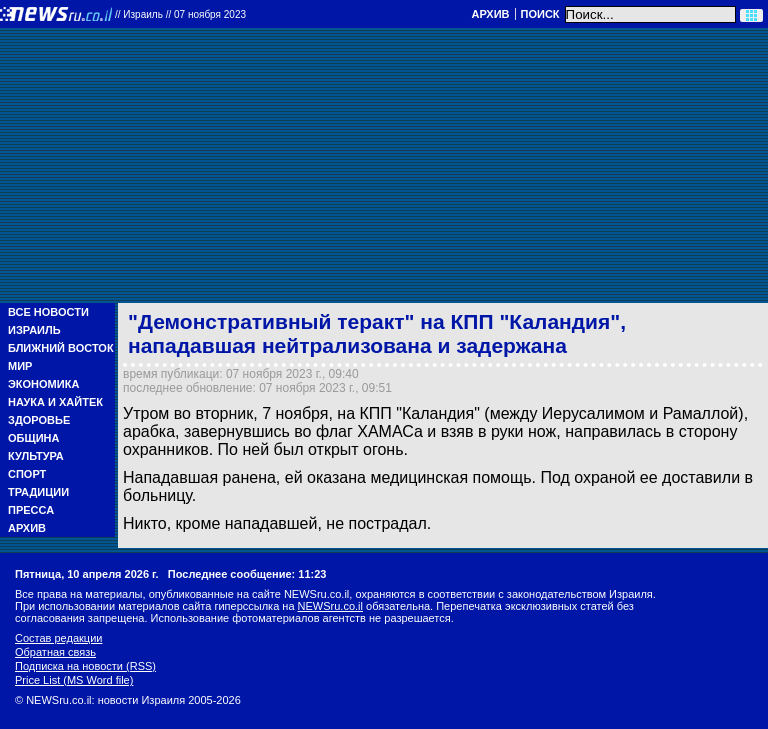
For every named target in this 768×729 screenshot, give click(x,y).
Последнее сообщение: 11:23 (247, 574)
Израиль (34, 330)
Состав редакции (58, 638)
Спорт (27, 474)
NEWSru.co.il (330, 606)
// (180, 14)
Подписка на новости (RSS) (85, 666)
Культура (36, 456)
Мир (20, 366)
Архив (490, 14)
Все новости (48, 312)
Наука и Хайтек (55, 402)
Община (33, 438)
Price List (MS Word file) (74, 680)
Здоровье (39, 420)
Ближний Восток (61, 348)
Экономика (43, 384)
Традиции (38, 492)
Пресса (31, 510)
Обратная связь (55, 652)
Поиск (540, 14)
